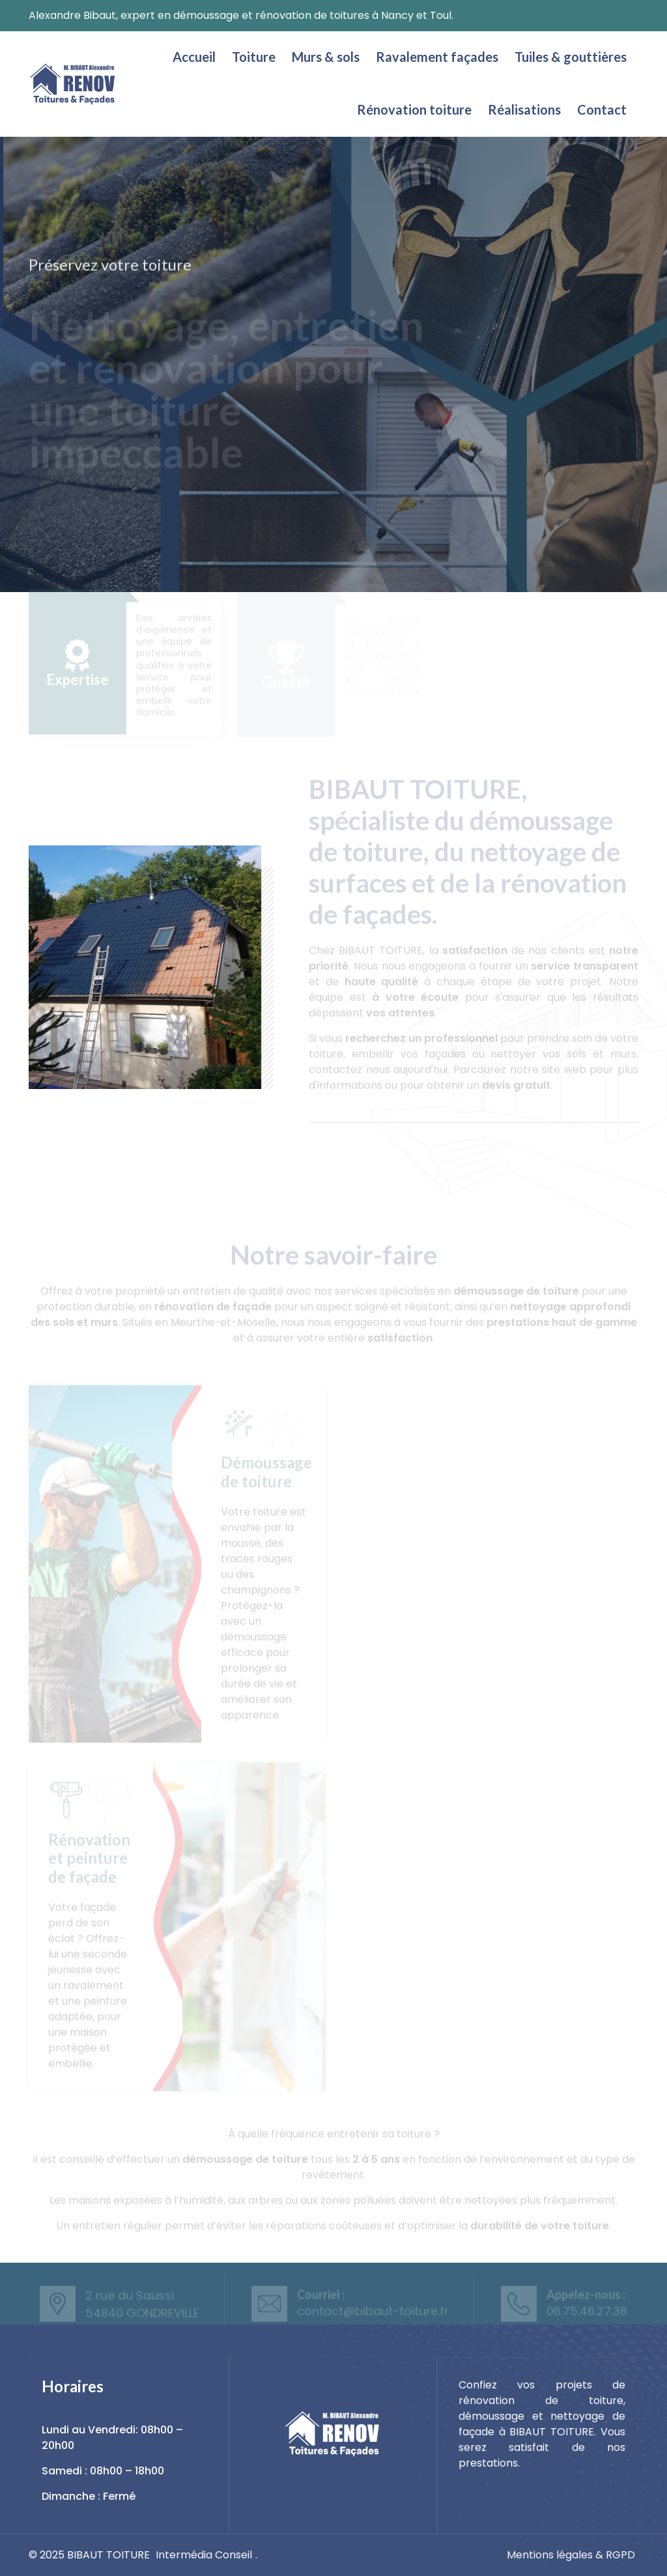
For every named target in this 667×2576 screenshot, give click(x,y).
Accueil (194, 56)
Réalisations (524, 109)
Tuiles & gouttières (571, 56)
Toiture (254, 56)
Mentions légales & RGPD (571, 2554)
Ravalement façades (437, 56)
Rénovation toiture (414, 109)
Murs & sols (326, 56)
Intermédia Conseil (204, 2554)
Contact (602, 109)
